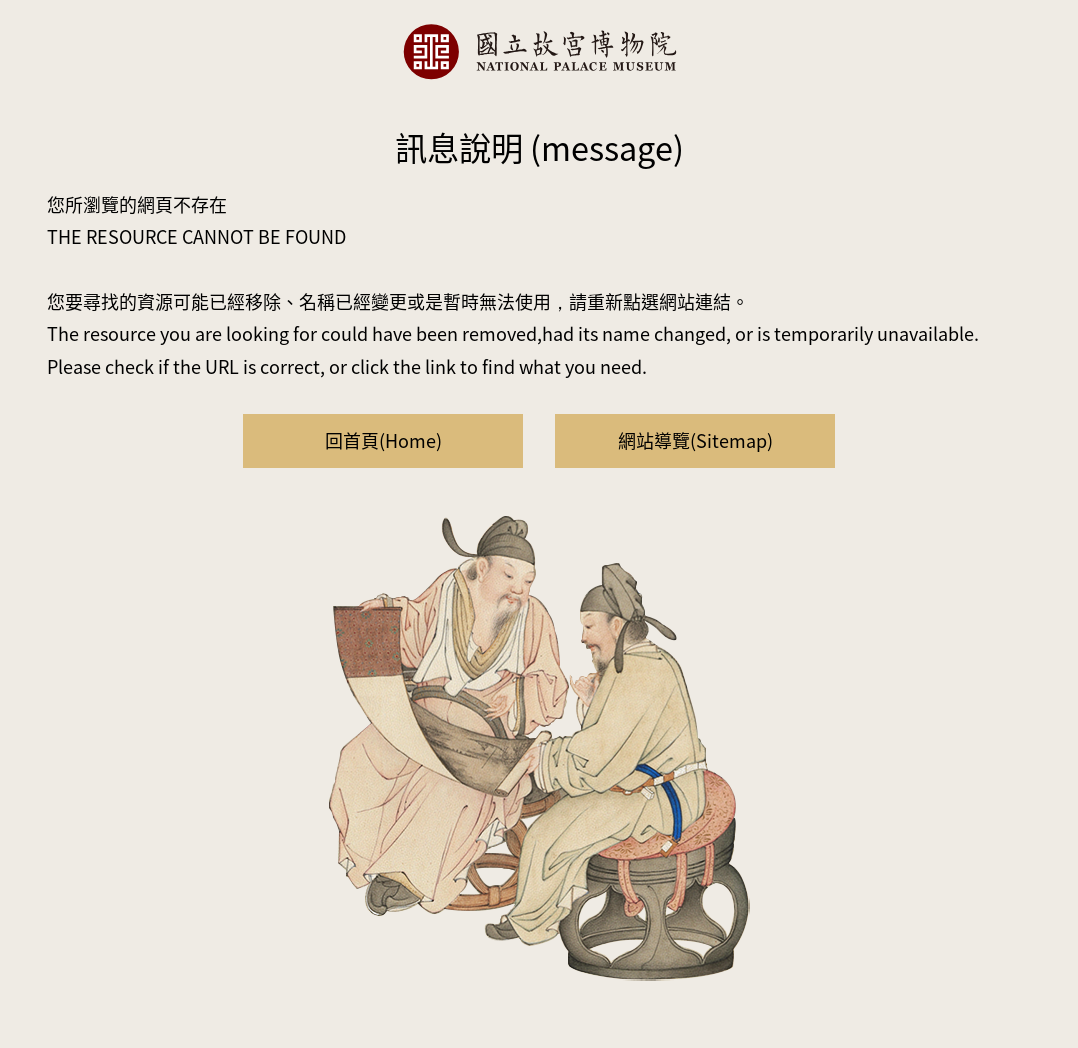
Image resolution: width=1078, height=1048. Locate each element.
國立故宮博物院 (539, 51)
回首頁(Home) (383, 440)
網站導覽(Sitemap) (695, 440)
